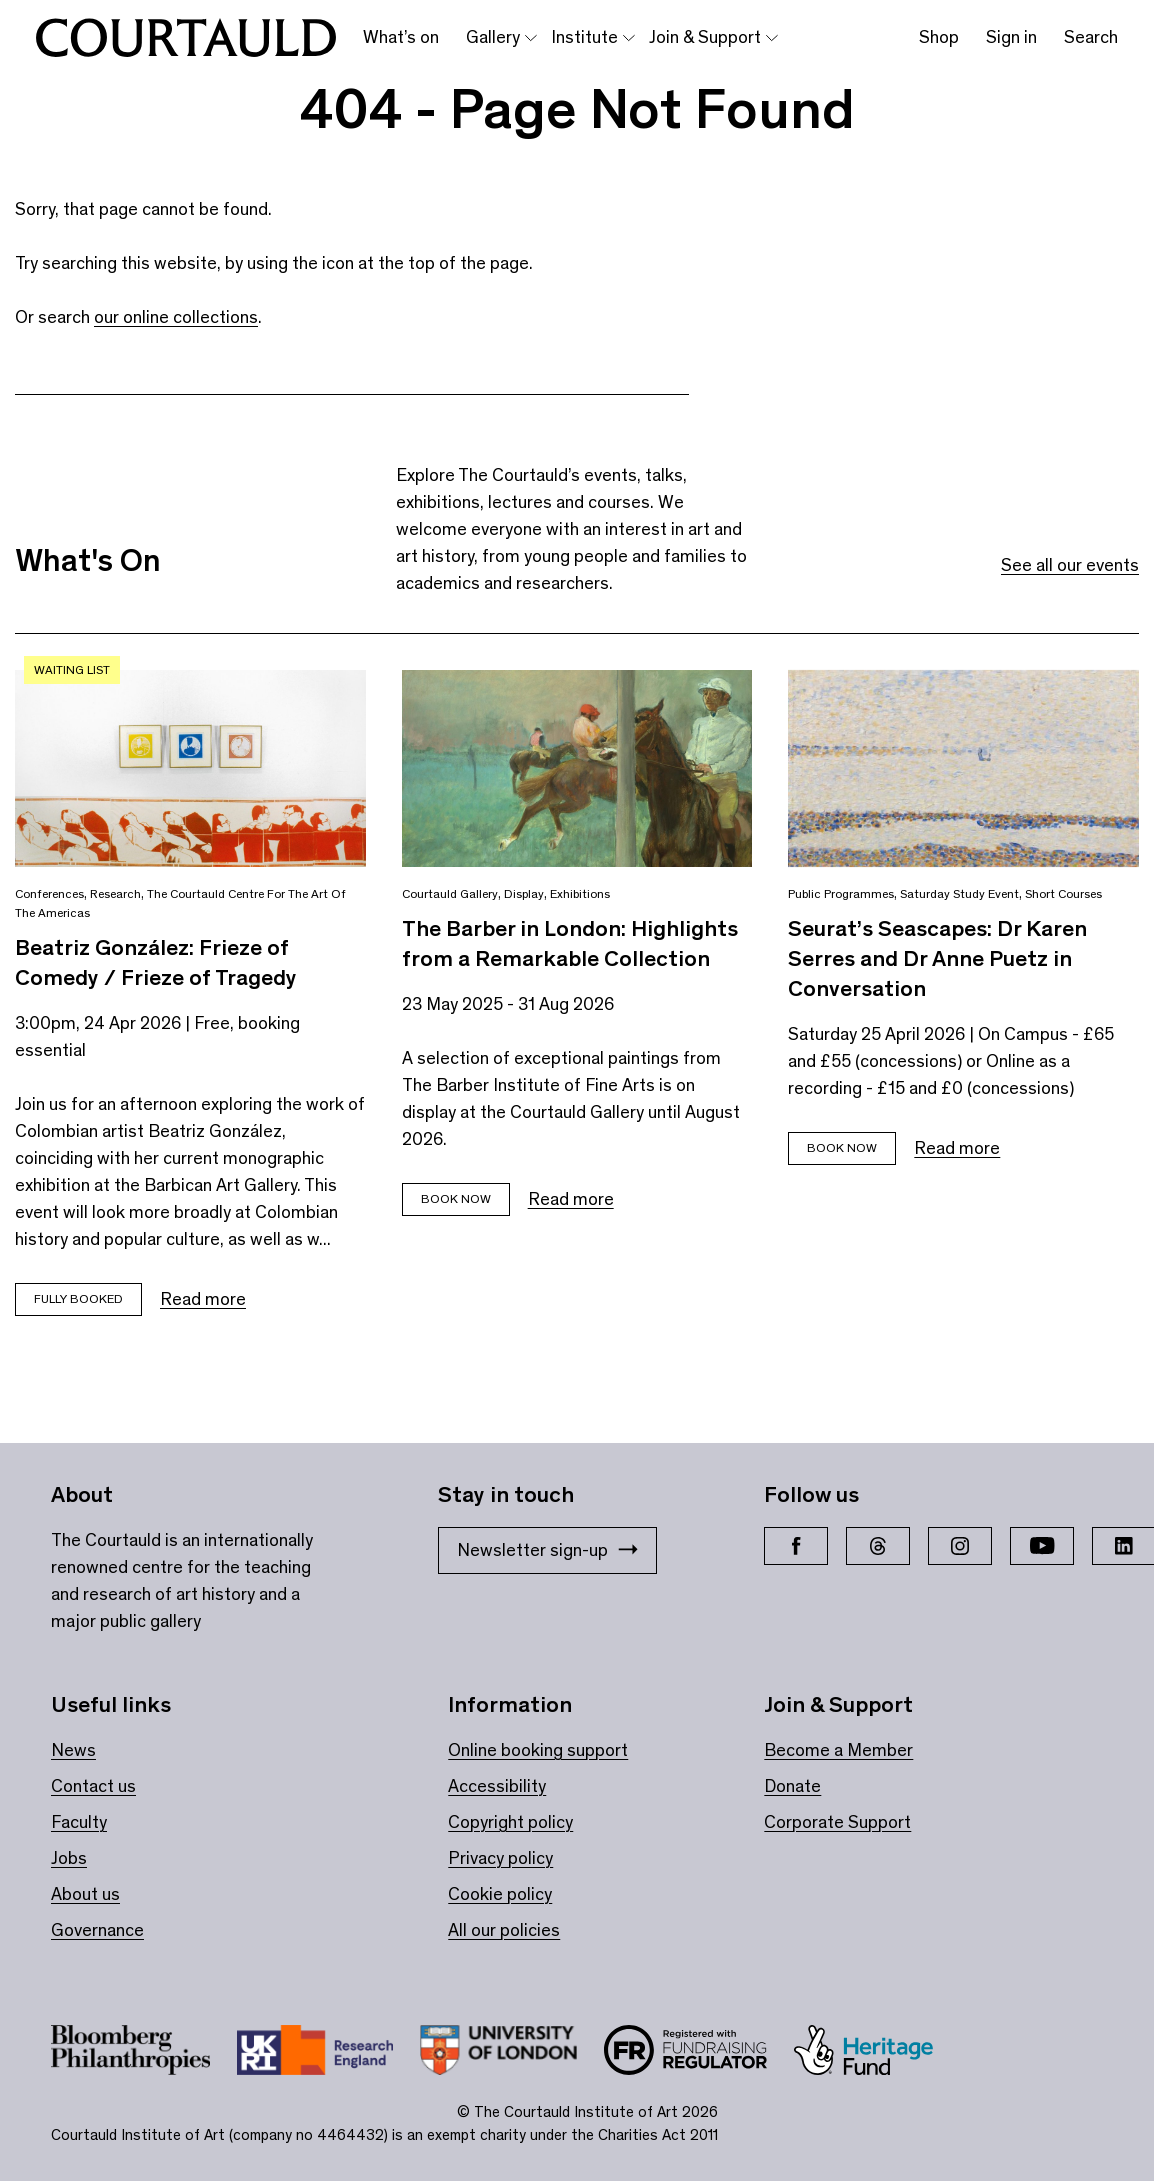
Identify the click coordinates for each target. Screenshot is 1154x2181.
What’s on (401, 37)
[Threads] (878, 1546)
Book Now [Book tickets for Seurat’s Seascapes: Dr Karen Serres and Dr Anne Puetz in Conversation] (842, 1147)
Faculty (79, 1822)
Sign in (1011, 37)
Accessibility (497, 1786)
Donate (792, 1786)
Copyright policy (510, 1822)
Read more (203, 1299)
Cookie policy (500, 1894)
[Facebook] (796, 1546)
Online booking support (538, 1750)
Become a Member (838, 1750)
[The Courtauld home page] (186, 38)
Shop (939, 37)
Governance (97, 1930)
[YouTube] (1042, 1546)
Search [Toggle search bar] (1091, 37)
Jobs (69, 1858)
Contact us (93, 1786)
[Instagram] (960, 1546)
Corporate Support (837, 1822)
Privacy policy (500, 1858)
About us (85, 1894)
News (73, 1750)
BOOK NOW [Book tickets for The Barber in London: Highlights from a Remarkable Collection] (456, 1198)
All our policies (504, 1930)
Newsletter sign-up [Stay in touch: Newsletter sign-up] (547, 1550)
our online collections (176, 317)
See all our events (1070, 565)
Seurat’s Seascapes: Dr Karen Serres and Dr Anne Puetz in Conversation (937, 958)
